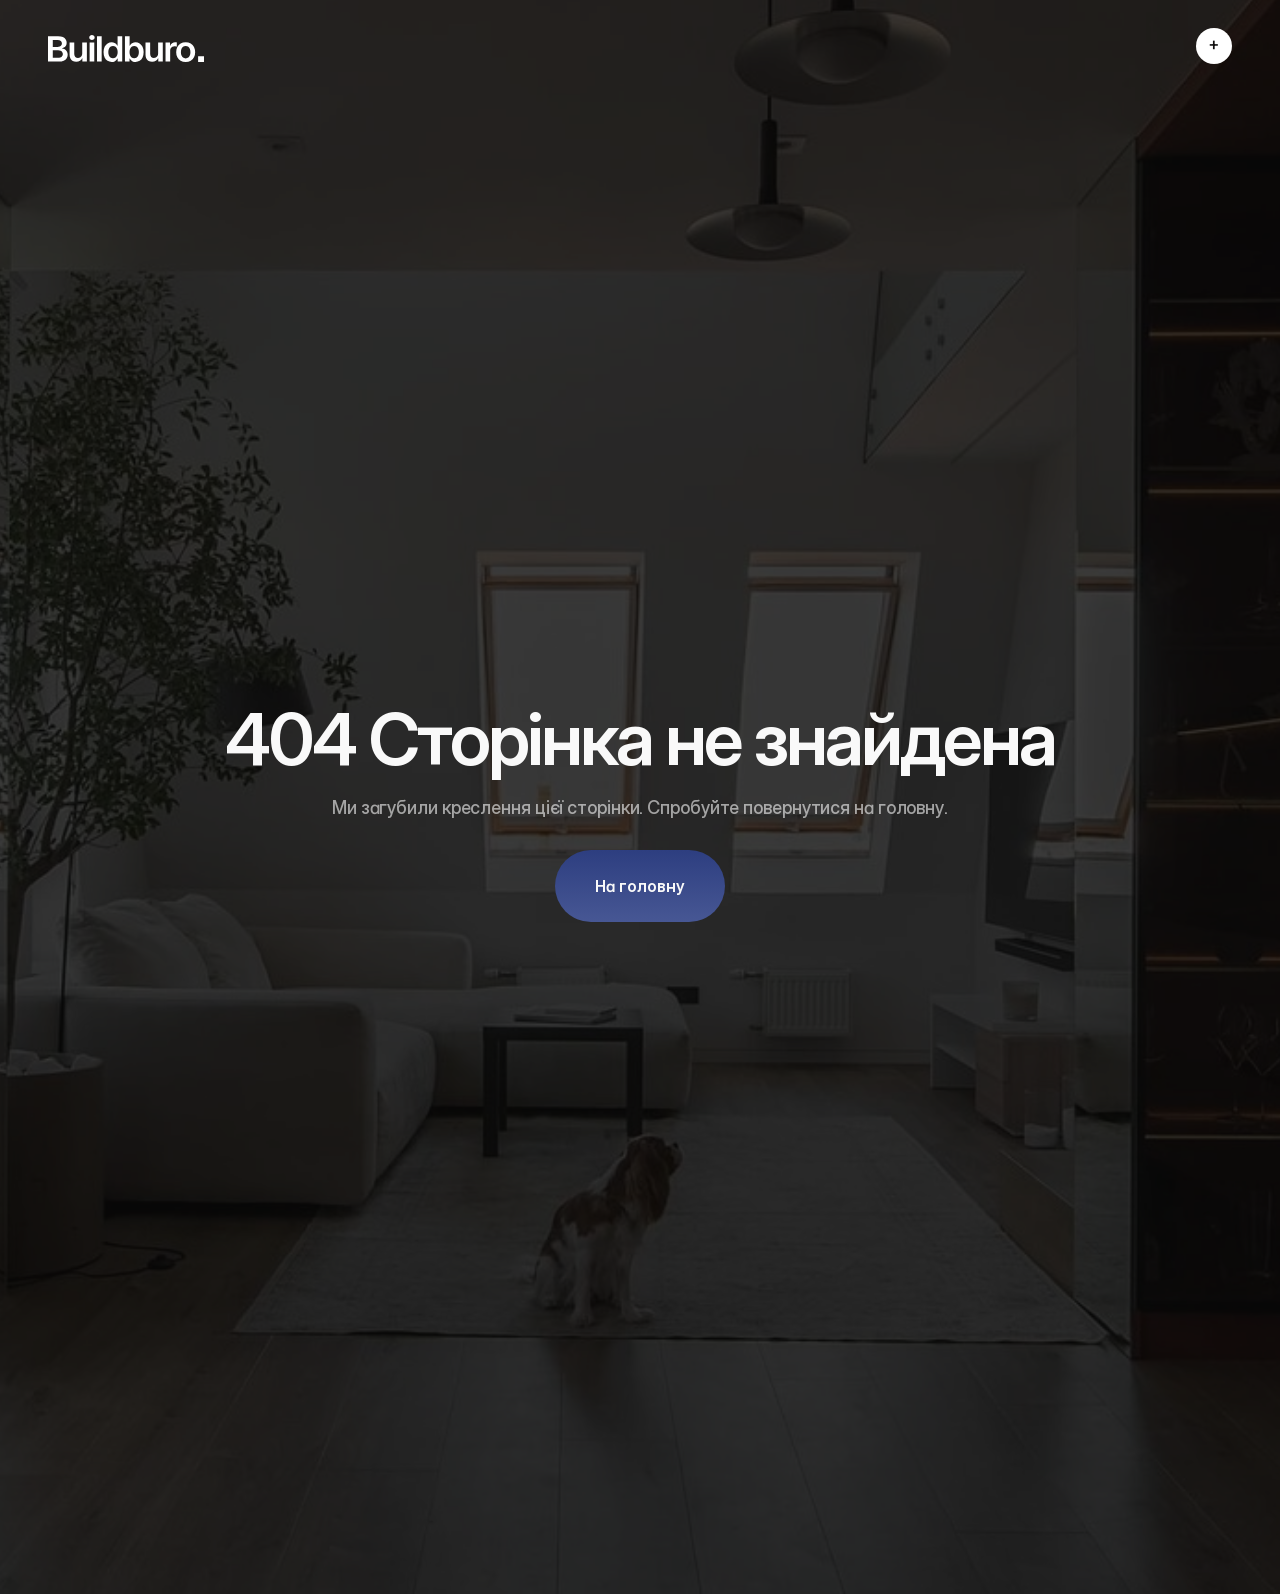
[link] (126, 48)
